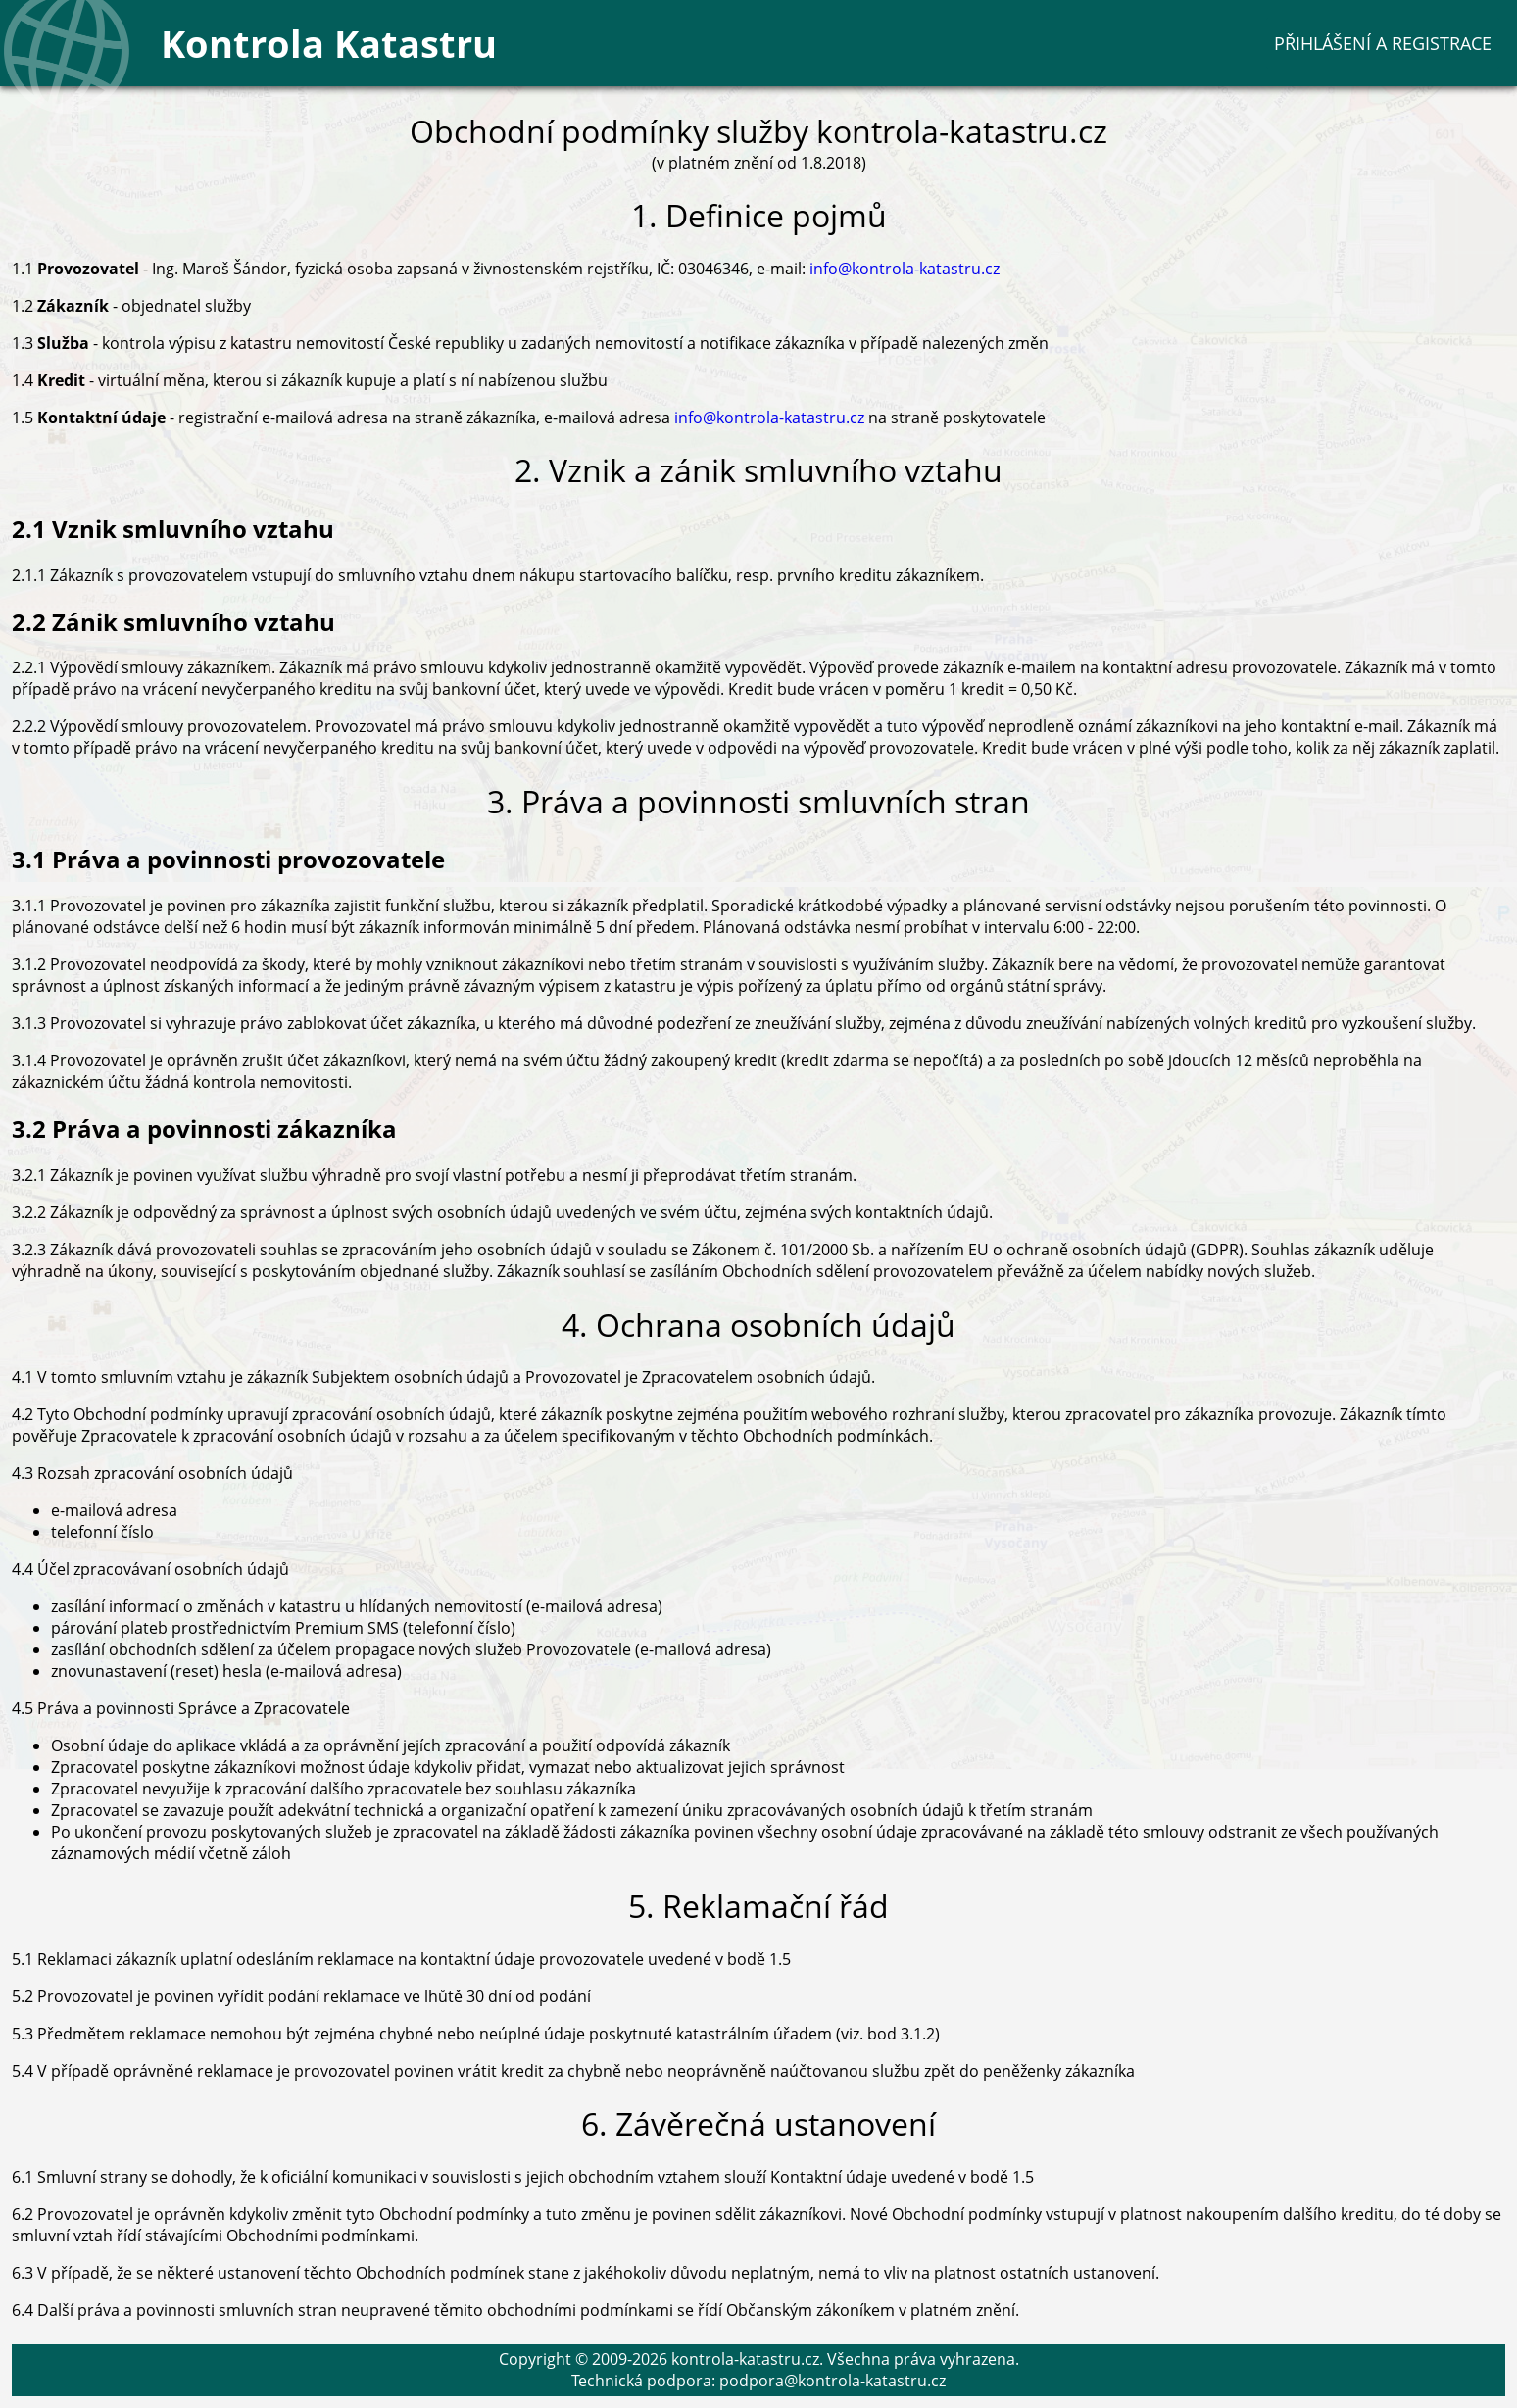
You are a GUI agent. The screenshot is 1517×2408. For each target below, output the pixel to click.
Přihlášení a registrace (1383, 43)
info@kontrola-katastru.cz (904, 268)
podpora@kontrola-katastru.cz (832, 2380)
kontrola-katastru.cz (745, 2359)
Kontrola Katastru (329, 43)
